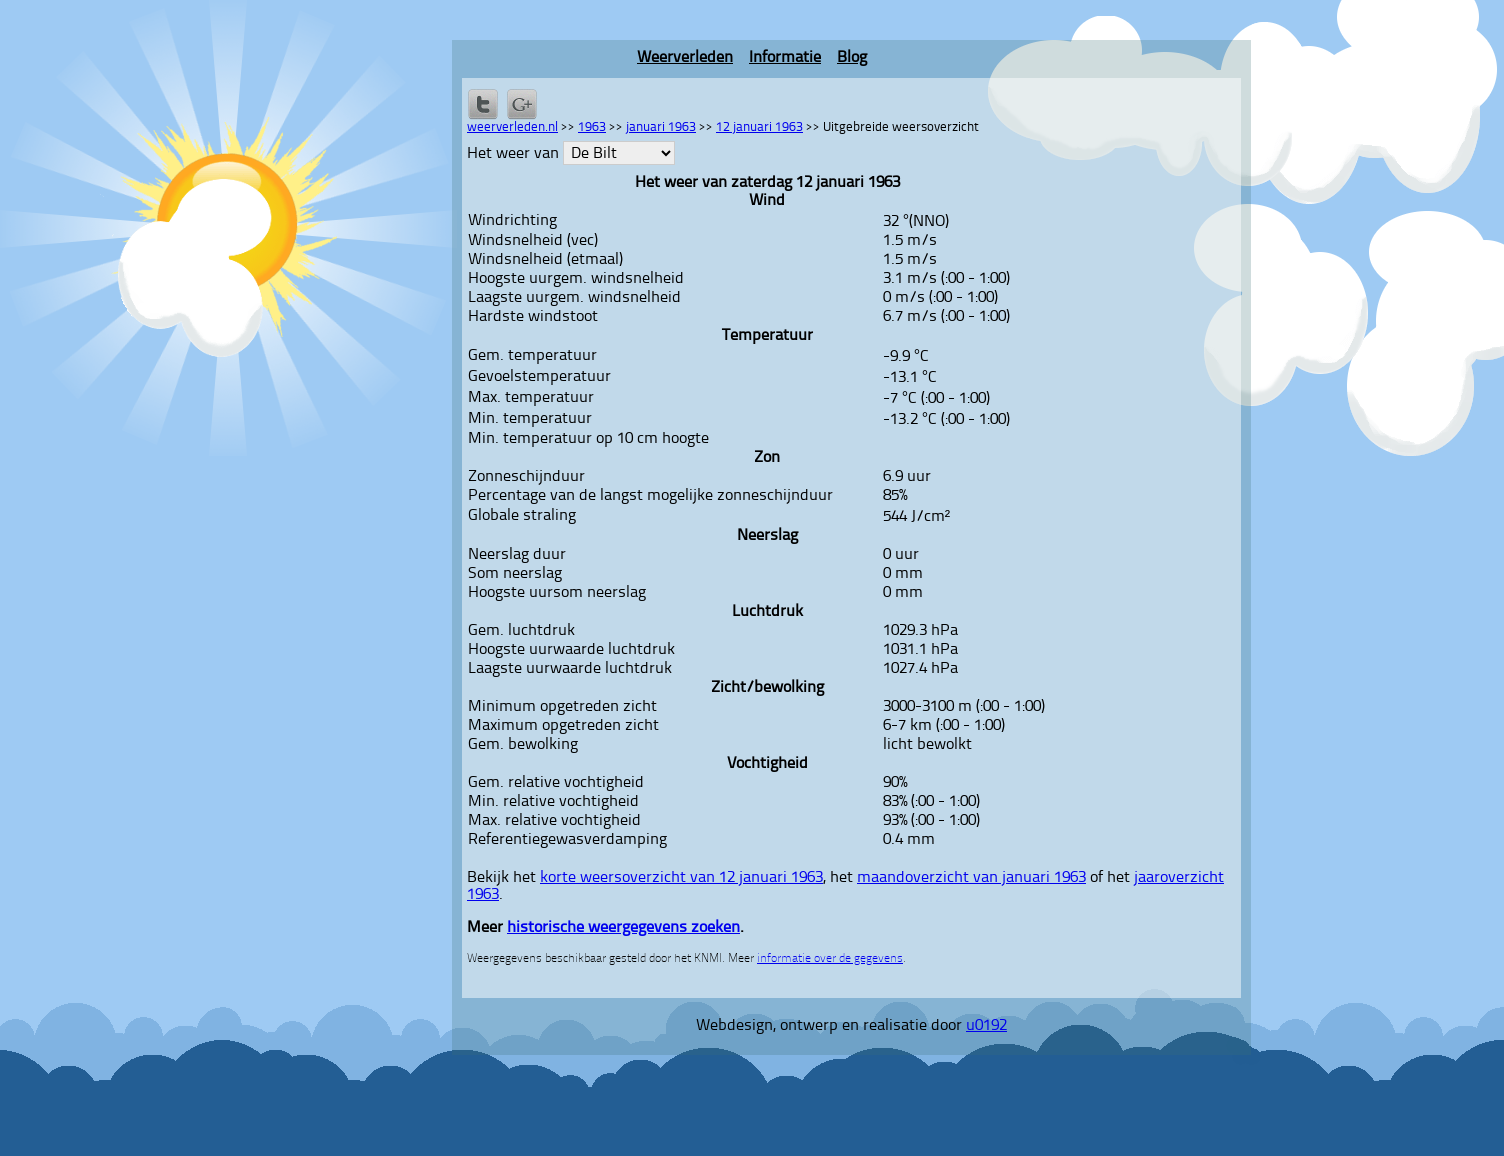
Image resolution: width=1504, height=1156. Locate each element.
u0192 (986, 1026)
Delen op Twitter (483, 104)
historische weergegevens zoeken (623, 928)
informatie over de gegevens (830, 959)
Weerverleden (685, 58)
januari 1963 (661, 127)
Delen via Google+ (522, 104)
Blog (852, 58)
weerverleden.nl (512, 127)
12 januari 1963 (759, 127)
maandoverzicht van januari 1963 (971, 878)
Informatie (785, 58)
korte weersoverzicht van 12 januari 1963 (681, 878)
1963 (592, 127)
